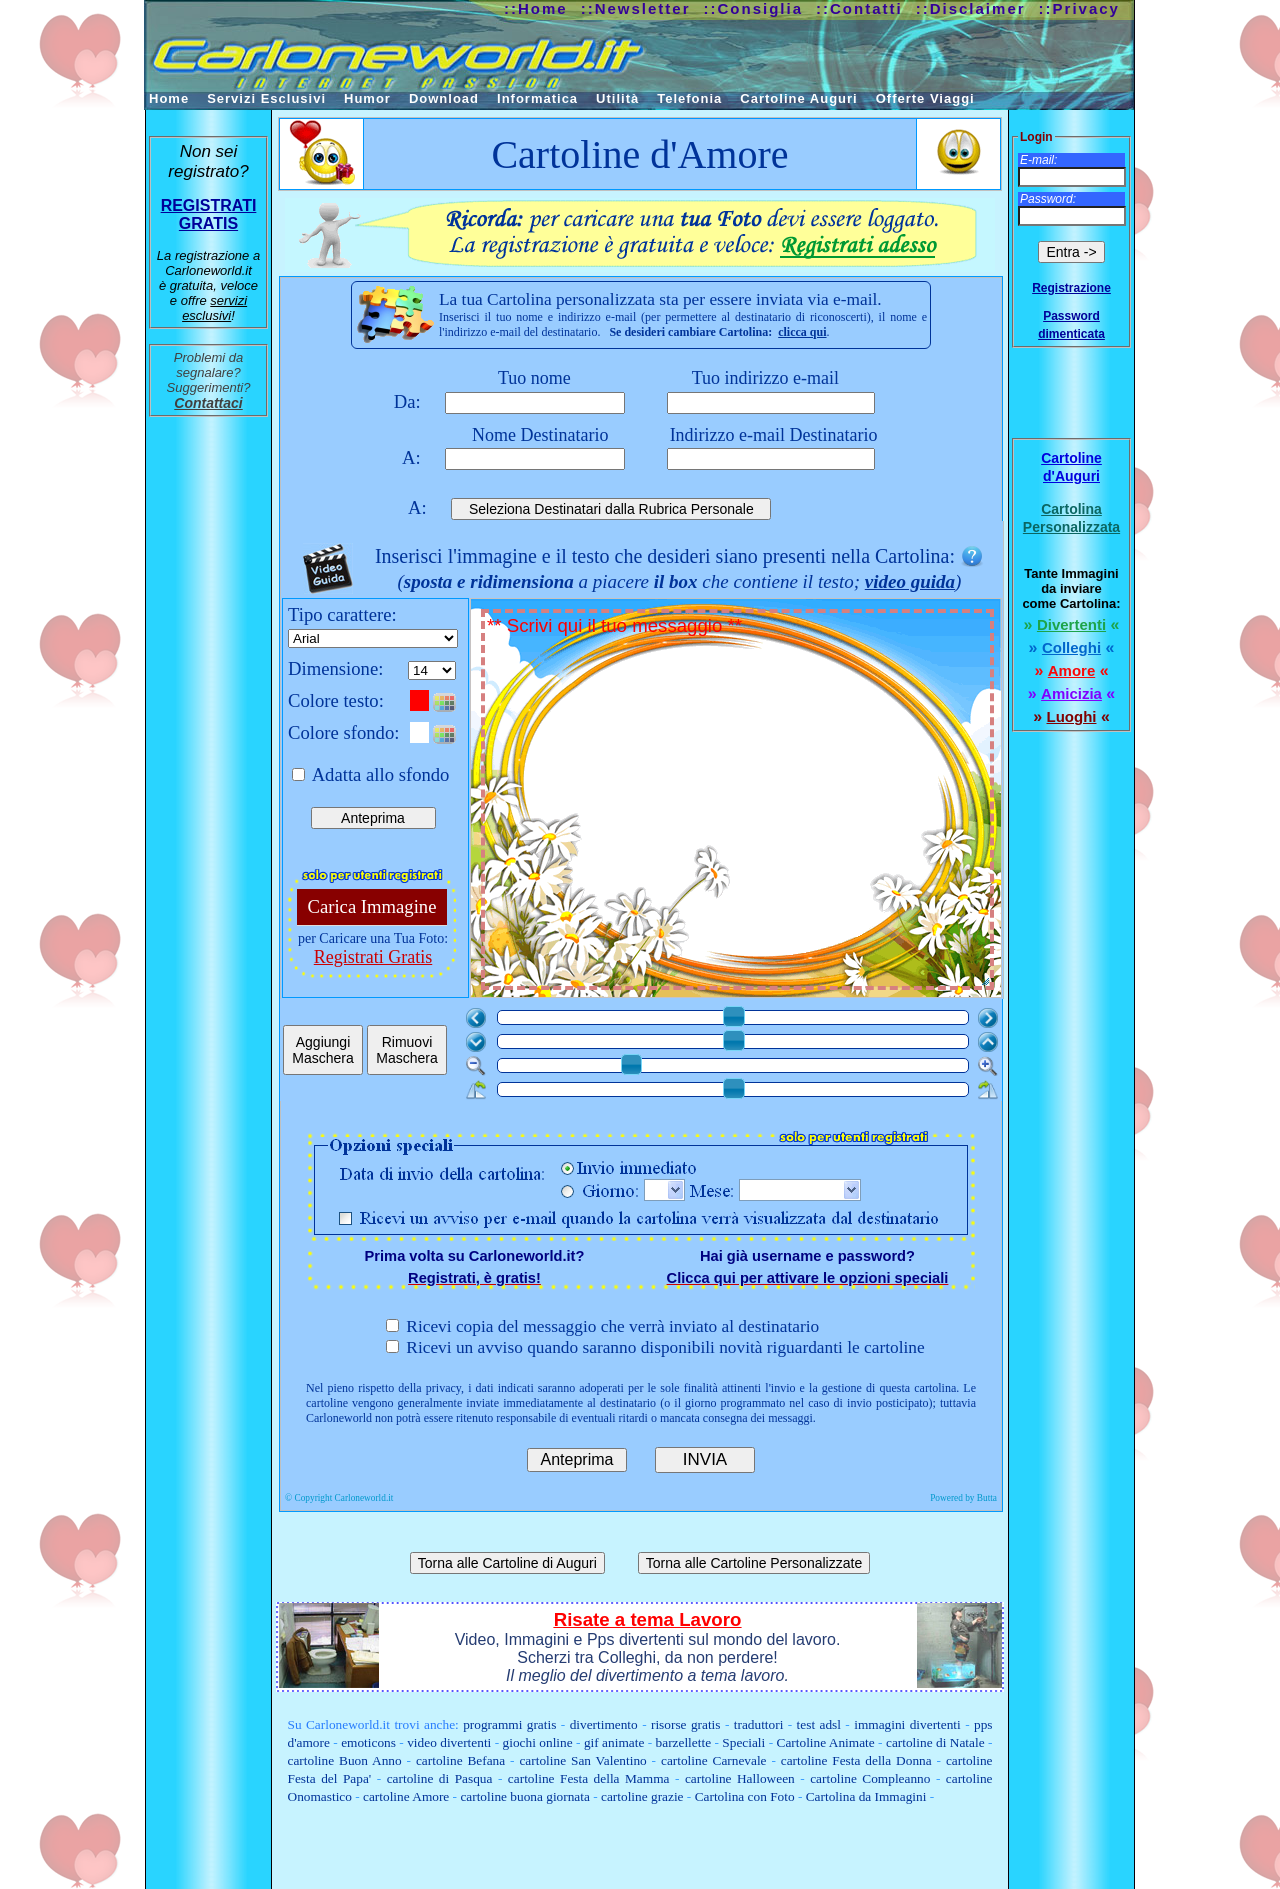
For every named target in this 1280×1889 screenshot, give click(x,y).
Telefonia (689, 98)
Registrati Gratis (373, 957)
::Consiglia (754, 8)
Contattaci (208, 403)
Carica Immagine (372, 906)
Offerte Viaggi (925, 98)
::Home (536, 8)
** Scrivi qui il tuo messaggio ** (739, 801)
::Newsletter (636, 8)
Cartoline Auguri (798, 98)
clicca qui (802, 332)
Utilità (617, 98)
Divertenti (1071, 624)
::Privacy (1079, 8)
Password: (1048, 199)
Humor (367, 98)
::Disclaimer (971, 8)
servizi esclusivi (214, 308)
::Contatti (859, 8)
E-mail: (1038, 160)
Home (169, 98)
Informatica (537, 98)
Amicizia (1071, 693)
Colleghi (1071, 647)
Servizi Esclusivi (266, 98)
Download (444, 98)
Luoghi (1072, 716)
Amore (1072, 670)
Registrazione (1071, 288)
